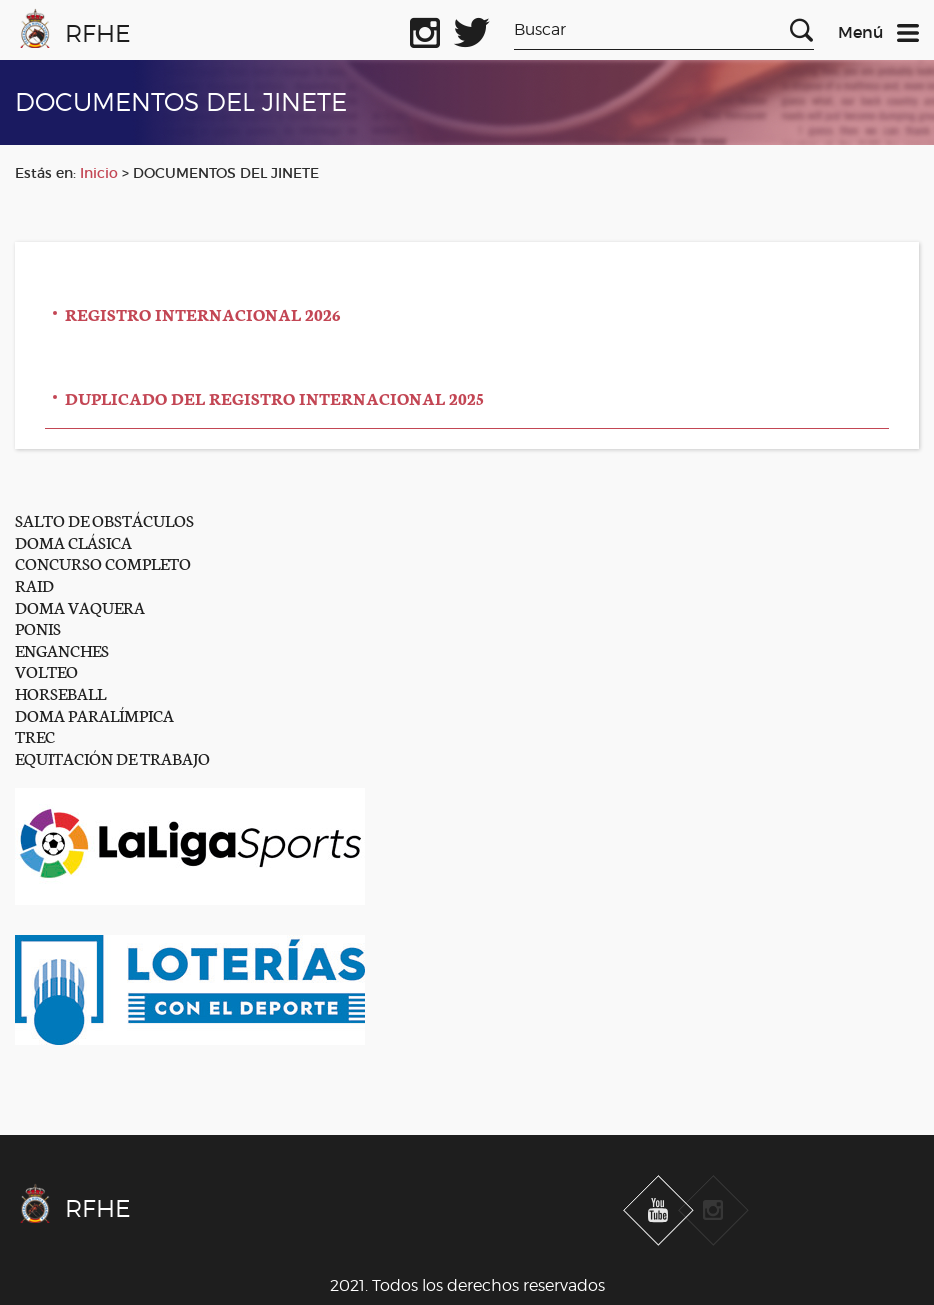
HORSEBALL (60, 692)
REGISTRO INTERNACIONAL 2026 (203, 313)
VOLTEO (46, 670)
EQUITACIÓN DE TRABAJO (112, 757)
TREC (35, 735)
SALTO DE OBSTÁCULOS (104, 519)
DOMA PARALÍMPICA (94, 714)
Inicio (99, 173)
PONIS (38, 627)
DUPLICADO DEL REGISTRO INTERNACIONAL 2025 (274, 397)
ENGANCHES (62, 649)
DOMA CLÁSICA (73, 541)
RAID (34, 584)
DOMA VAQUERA (80, 606)
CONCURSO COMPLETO (103, 562)
